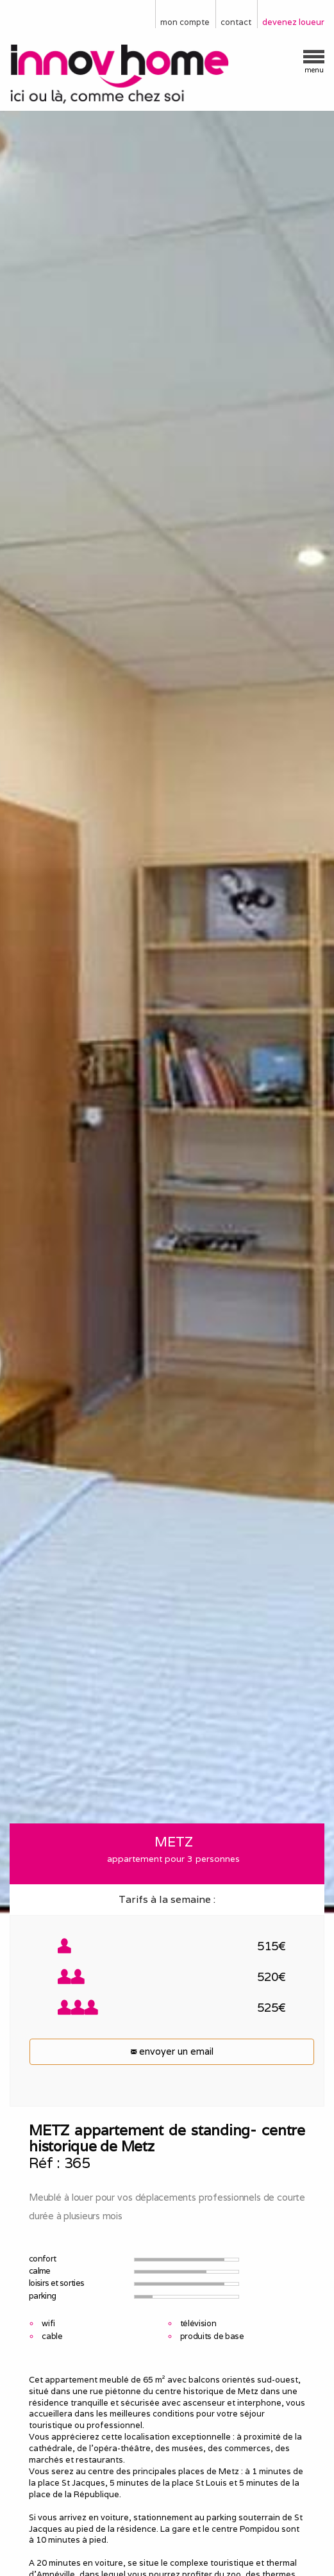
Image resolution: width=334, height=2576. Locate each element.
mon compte (185, 22)
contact (236, 22)
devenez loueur (293, 22)
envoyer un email (172, 2051)
